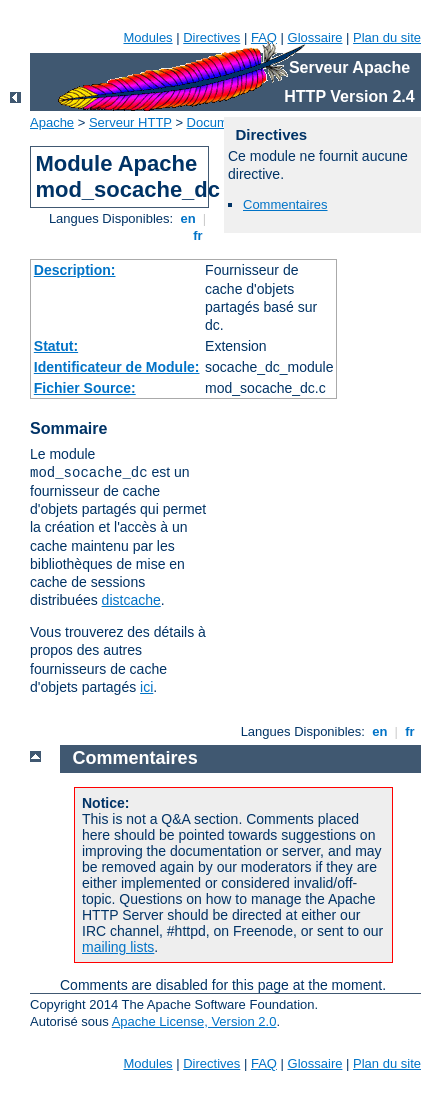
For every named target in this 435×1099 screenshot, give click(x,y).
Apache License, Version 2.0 (194, 1021)
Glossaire (315, 37)
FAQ (264, 37)
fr (198, 235)
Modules (147, 37)
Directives (211, 37)
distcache (131, 600)
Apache (52, 122)
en (188, 218)
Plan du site (387, 37)
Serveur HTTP (130, 122)
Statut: (56, 346)
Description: (75, 270)
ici (146, 687)
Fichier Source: (85, 388)
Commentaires (285, 204)
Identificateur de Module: (117, 367)
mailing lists (118, 947)
